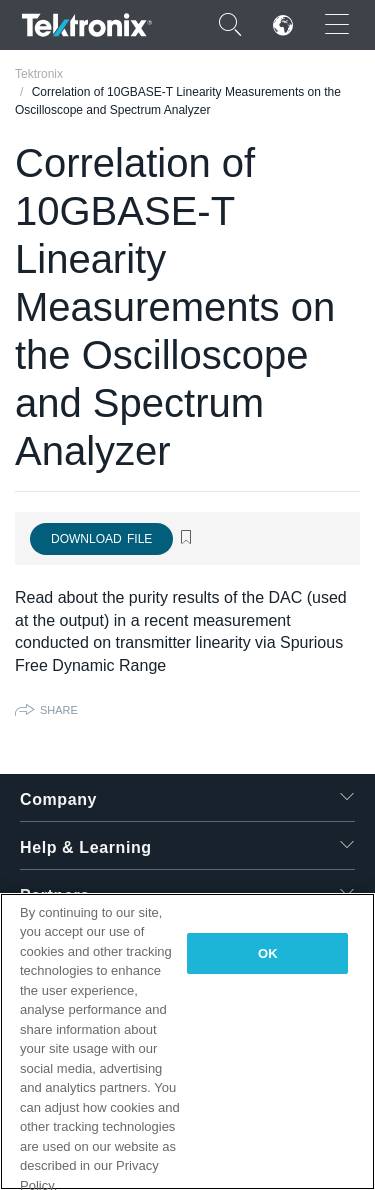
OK (268, 953)
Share (59, 710)
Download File (101, 539)
